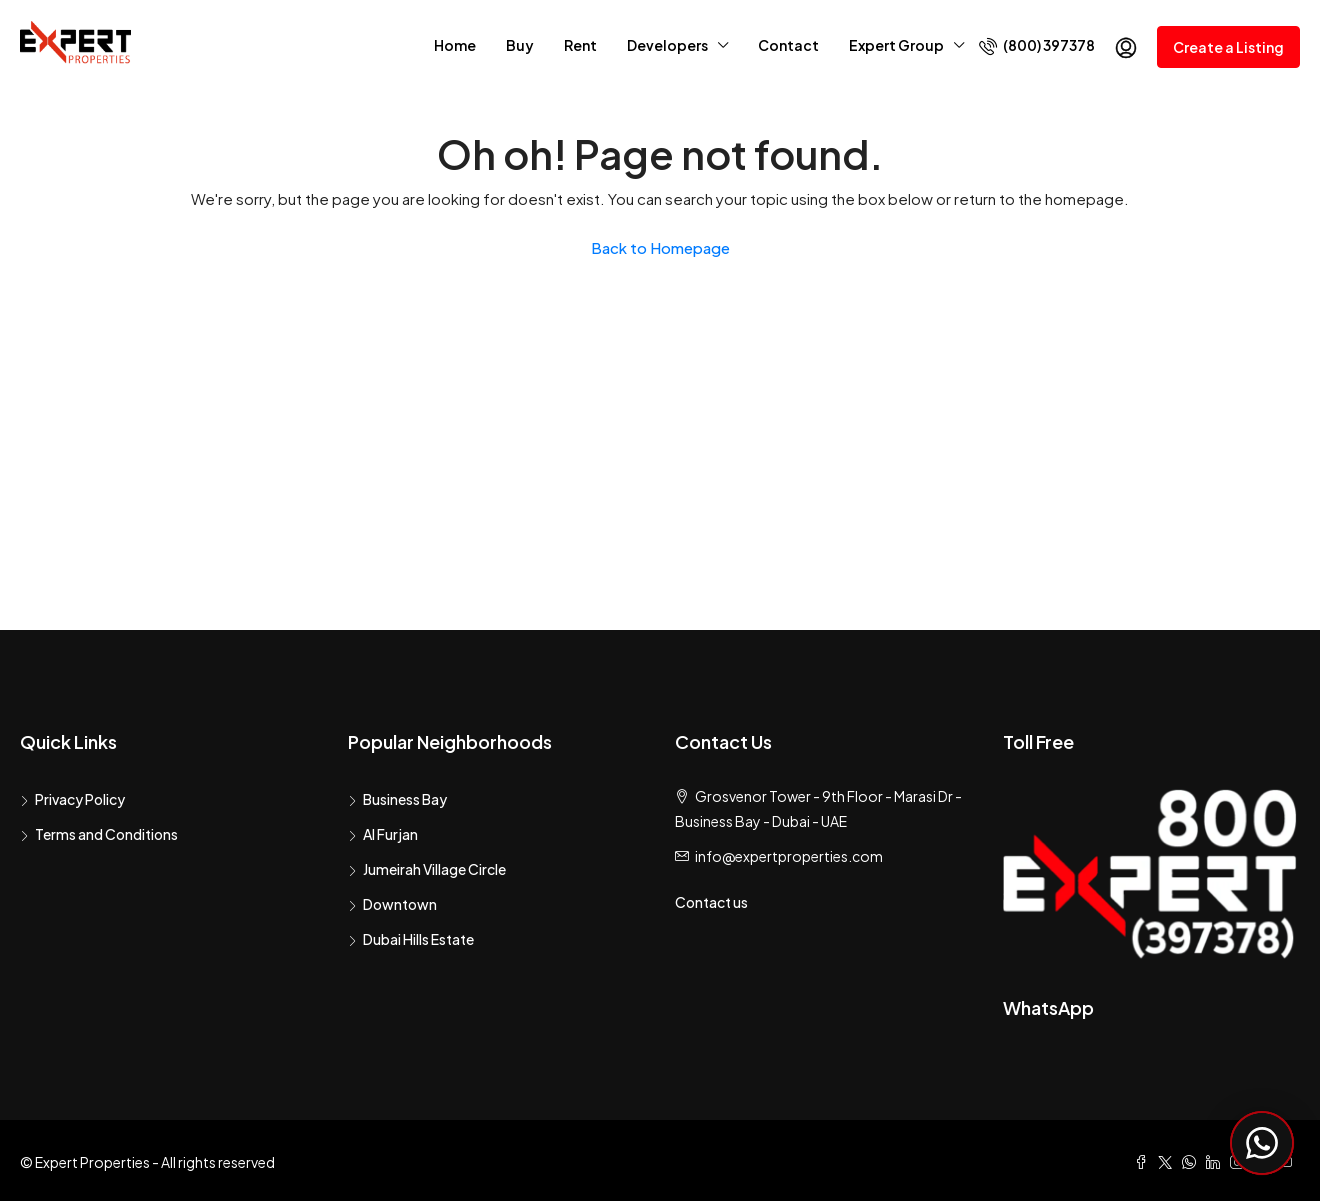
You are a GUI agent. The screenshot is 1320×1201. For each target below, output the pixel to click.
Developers (667, 45)
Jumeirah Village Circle (434, 869)
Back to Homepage (660, 247)
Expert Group (896, 45)
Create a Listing (1228, 47)
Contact (788, 45)
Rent (580, 45)
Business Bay (405, 799)
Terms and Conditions (106, 834)
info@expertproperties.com (789, 856)
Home (455, 45)
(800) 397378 (1037, 45)
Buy (520, 45)
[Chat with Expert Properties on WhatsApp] (1262, 1143)
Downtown (400, 904)
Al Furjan (390, 834)
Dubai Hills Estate (418, 939)
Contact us (711, 902)
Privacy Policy (80, 799)
